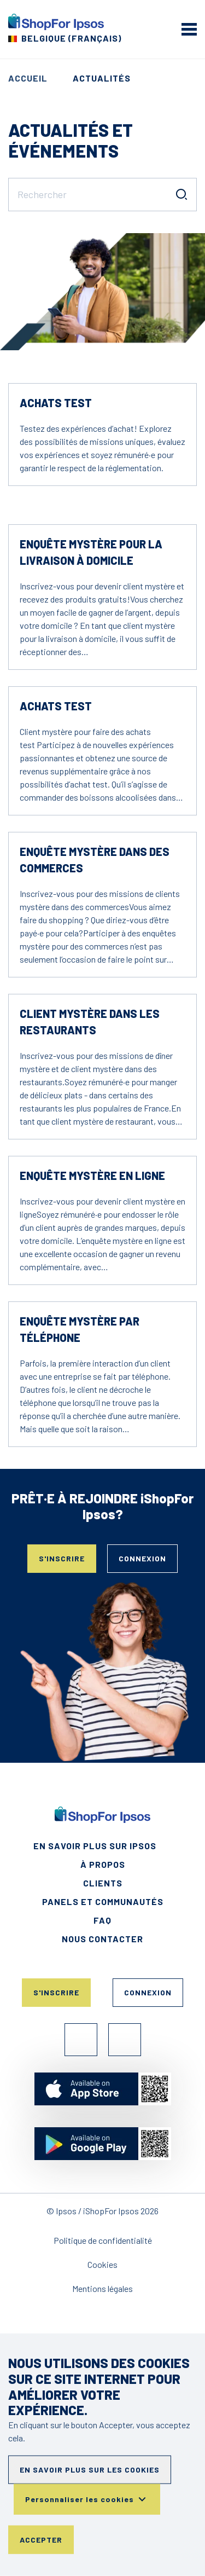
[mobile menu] (189, 29)
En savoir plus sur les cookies (90, 2469)
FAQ (102, 1920)
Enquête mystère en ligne (92, 1175)
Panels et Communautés (102, 1901)
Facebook (81, 2039)
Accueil (28, 78)
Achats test (56, 402)
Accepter (41, 2539)
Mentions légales (102, 2288)
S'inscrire (62, 1558)
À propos (102, 1864)
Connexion (142, 1558)
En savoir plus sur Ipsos (94, 1845)
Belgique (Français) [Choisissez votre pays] (71, 38)
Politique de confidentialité (103, 2240)
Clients (102, 1883)
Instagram (124, 2039)
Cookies (102, 2264)
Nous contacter (102, 1939)
